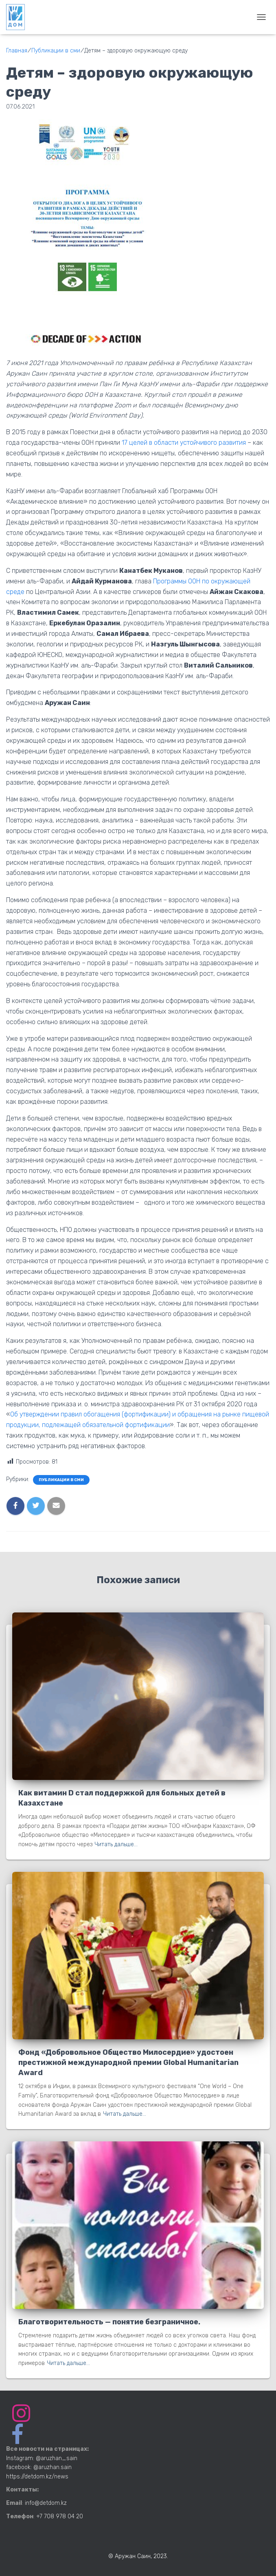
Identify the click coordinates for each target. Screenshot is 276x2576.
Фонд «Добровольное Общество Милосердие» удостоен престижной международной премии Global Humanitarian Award (128, 2062)
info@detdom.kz (46, 2503)
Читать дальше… (116, 1844)
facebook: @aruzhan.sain (39, 2467)
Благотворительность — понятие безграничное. (109, 2321)
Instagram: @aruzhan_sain (41, 2458)
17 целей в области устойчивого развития (184, 442)
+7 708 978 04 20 (59, 2516)
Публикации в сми (61, 1479)
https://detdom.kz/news (37, 2476)
